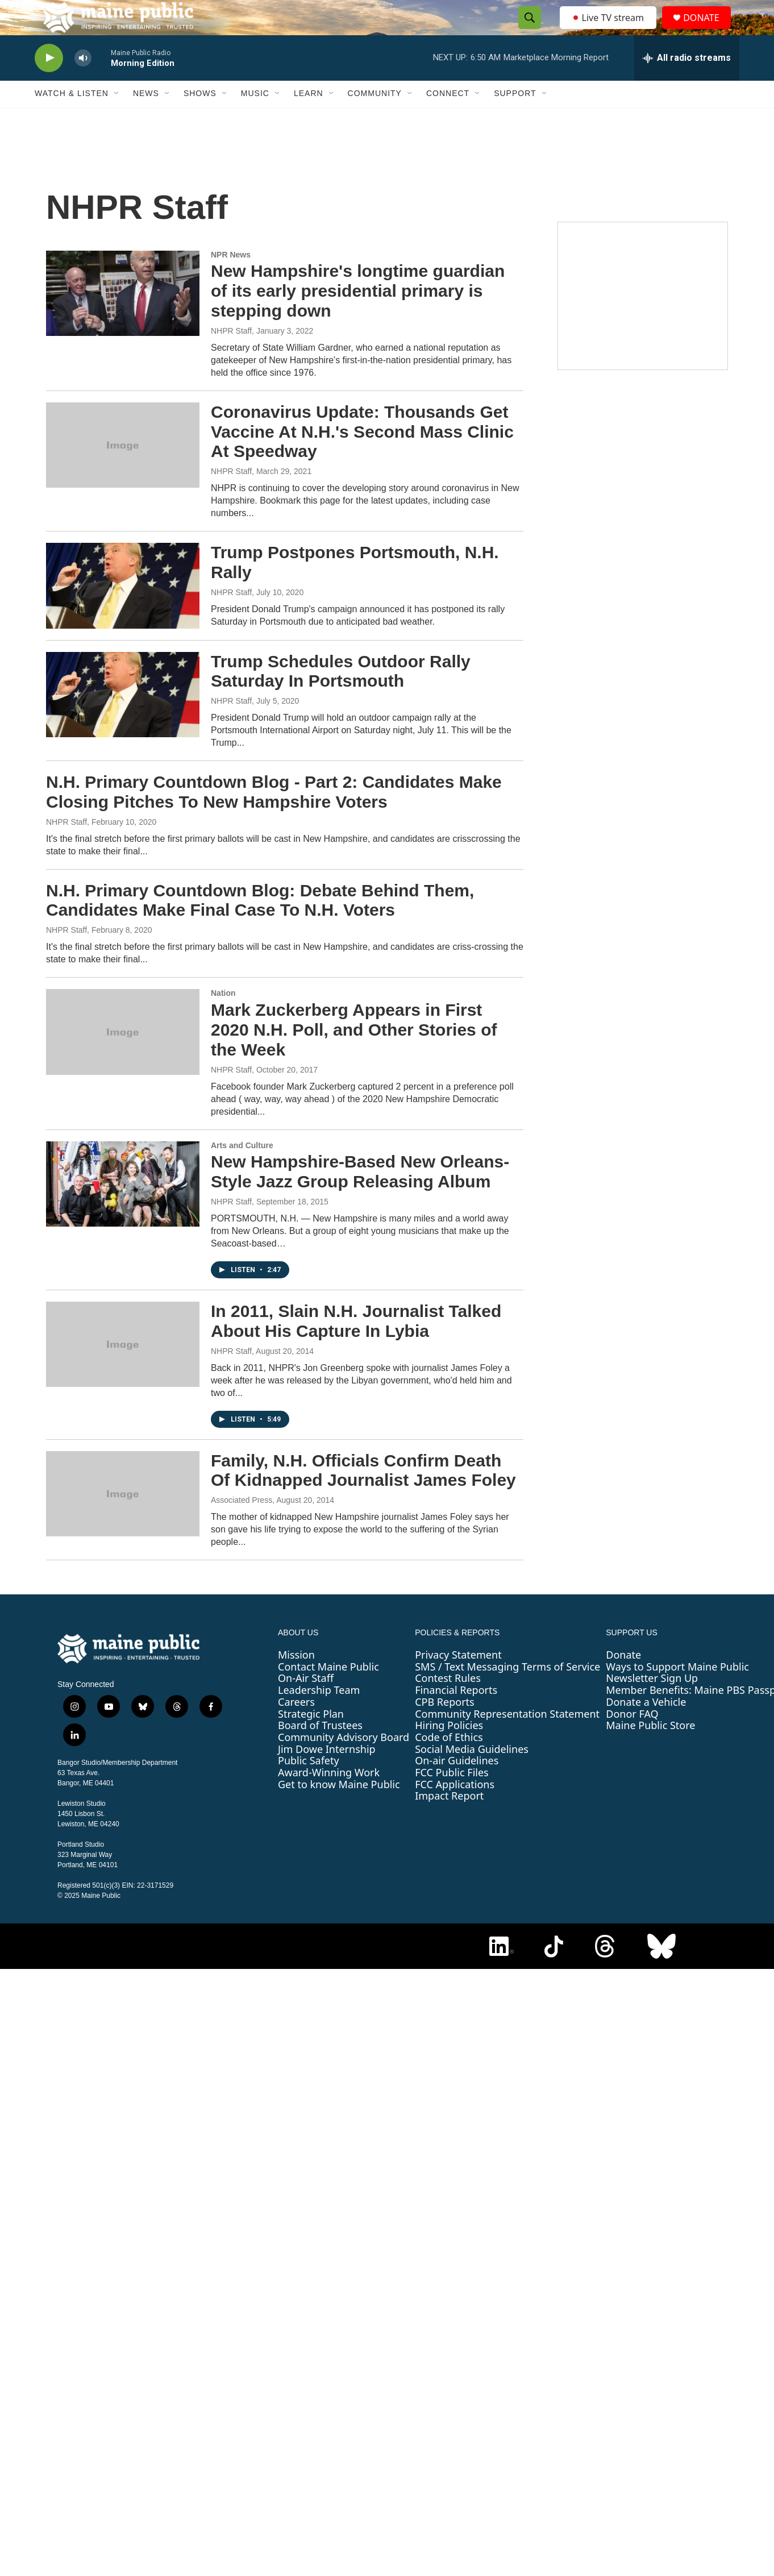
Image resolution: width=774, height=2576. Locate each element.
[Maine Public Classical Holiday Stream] (642, 320)
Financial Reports (456, 1714)
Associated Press (241, 1524)
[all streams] (686, 82)
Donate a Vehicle (646, 1726)
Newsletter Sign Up (652, 1703)
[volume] (83, 82)
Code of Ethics (448, 1761)
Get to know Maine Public (339, 1808)
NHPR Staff (231, 355)
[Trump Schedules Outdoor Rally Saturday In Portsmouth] (122, 719)
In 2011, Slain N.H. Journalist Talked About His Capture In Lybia (356, 1345)
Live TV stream (608, 29)
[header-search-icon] (526, 30)
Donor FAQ (632, 1738)
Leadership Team (319, 1714)
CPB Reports (445, 1726)
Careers (296, 1726)
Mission (296, 1679)
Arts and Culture (242, 1169)
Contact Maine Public (328, 1691)
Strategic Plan (311, 1738)
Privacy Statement (458, 1679)
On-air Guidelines (456, 1785)
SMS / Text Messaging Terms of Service (507, 1691)
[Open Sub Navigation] (117, 118)
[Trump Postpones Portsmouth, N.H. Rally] (122, 610)
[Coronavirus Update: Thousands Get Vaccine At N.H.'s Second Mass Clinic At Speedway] (122, 469)
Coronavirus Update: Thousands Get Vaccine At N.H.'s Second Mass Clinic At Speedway (362, 456)
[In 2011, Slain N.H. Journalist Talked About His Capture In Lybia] (122, 1368)
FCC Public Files (452, 1797)
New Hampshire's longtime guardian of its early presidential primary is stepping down (358, 315)
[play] (49, 82)
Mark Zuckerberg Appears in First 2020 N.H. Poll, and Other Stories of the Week (354, 1054)
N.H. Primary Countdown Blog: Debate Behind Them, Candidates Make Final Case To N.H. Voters (260, 924)
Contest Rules (448, 1703)
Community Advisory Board (343, 1761)
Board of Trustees (320, 1749)
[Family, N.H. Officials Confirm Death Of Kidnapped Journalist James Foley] (122, 1518)
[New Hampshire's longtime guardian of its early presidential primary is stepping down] (122, 317)
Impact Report (449, 1820)
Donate (623, 1679)
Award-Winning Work (329, 1797)
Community (375, 118)
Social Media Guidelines (472, 1773)
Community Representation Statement (507, 1738)
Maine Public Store (650, 1749)
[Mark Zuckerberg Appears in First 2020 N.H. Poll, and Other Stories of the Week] (122, 1056)
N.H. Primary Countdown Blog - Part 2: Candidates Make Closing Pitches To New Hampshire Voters (274, 816)
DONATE (708, 30)
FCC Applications (454, 1808)
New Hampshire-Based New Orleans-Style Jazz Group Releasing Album (360, 1196)
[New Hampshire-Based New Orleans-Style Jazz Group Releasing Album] (122, 1208)
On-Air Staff (306, 1703)
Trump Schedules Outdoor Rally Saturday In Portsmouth (341, 695)
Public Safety (308, 1785)
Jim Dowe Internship (327, 1773)
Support (515, 118)
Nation (223, 1018)
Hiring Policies (449, 1749)
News (146, 118)
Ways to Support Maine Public (677, 1691)
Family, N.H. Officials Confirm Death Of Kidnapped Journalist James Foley (363, 1495)
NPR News (231, 279)
